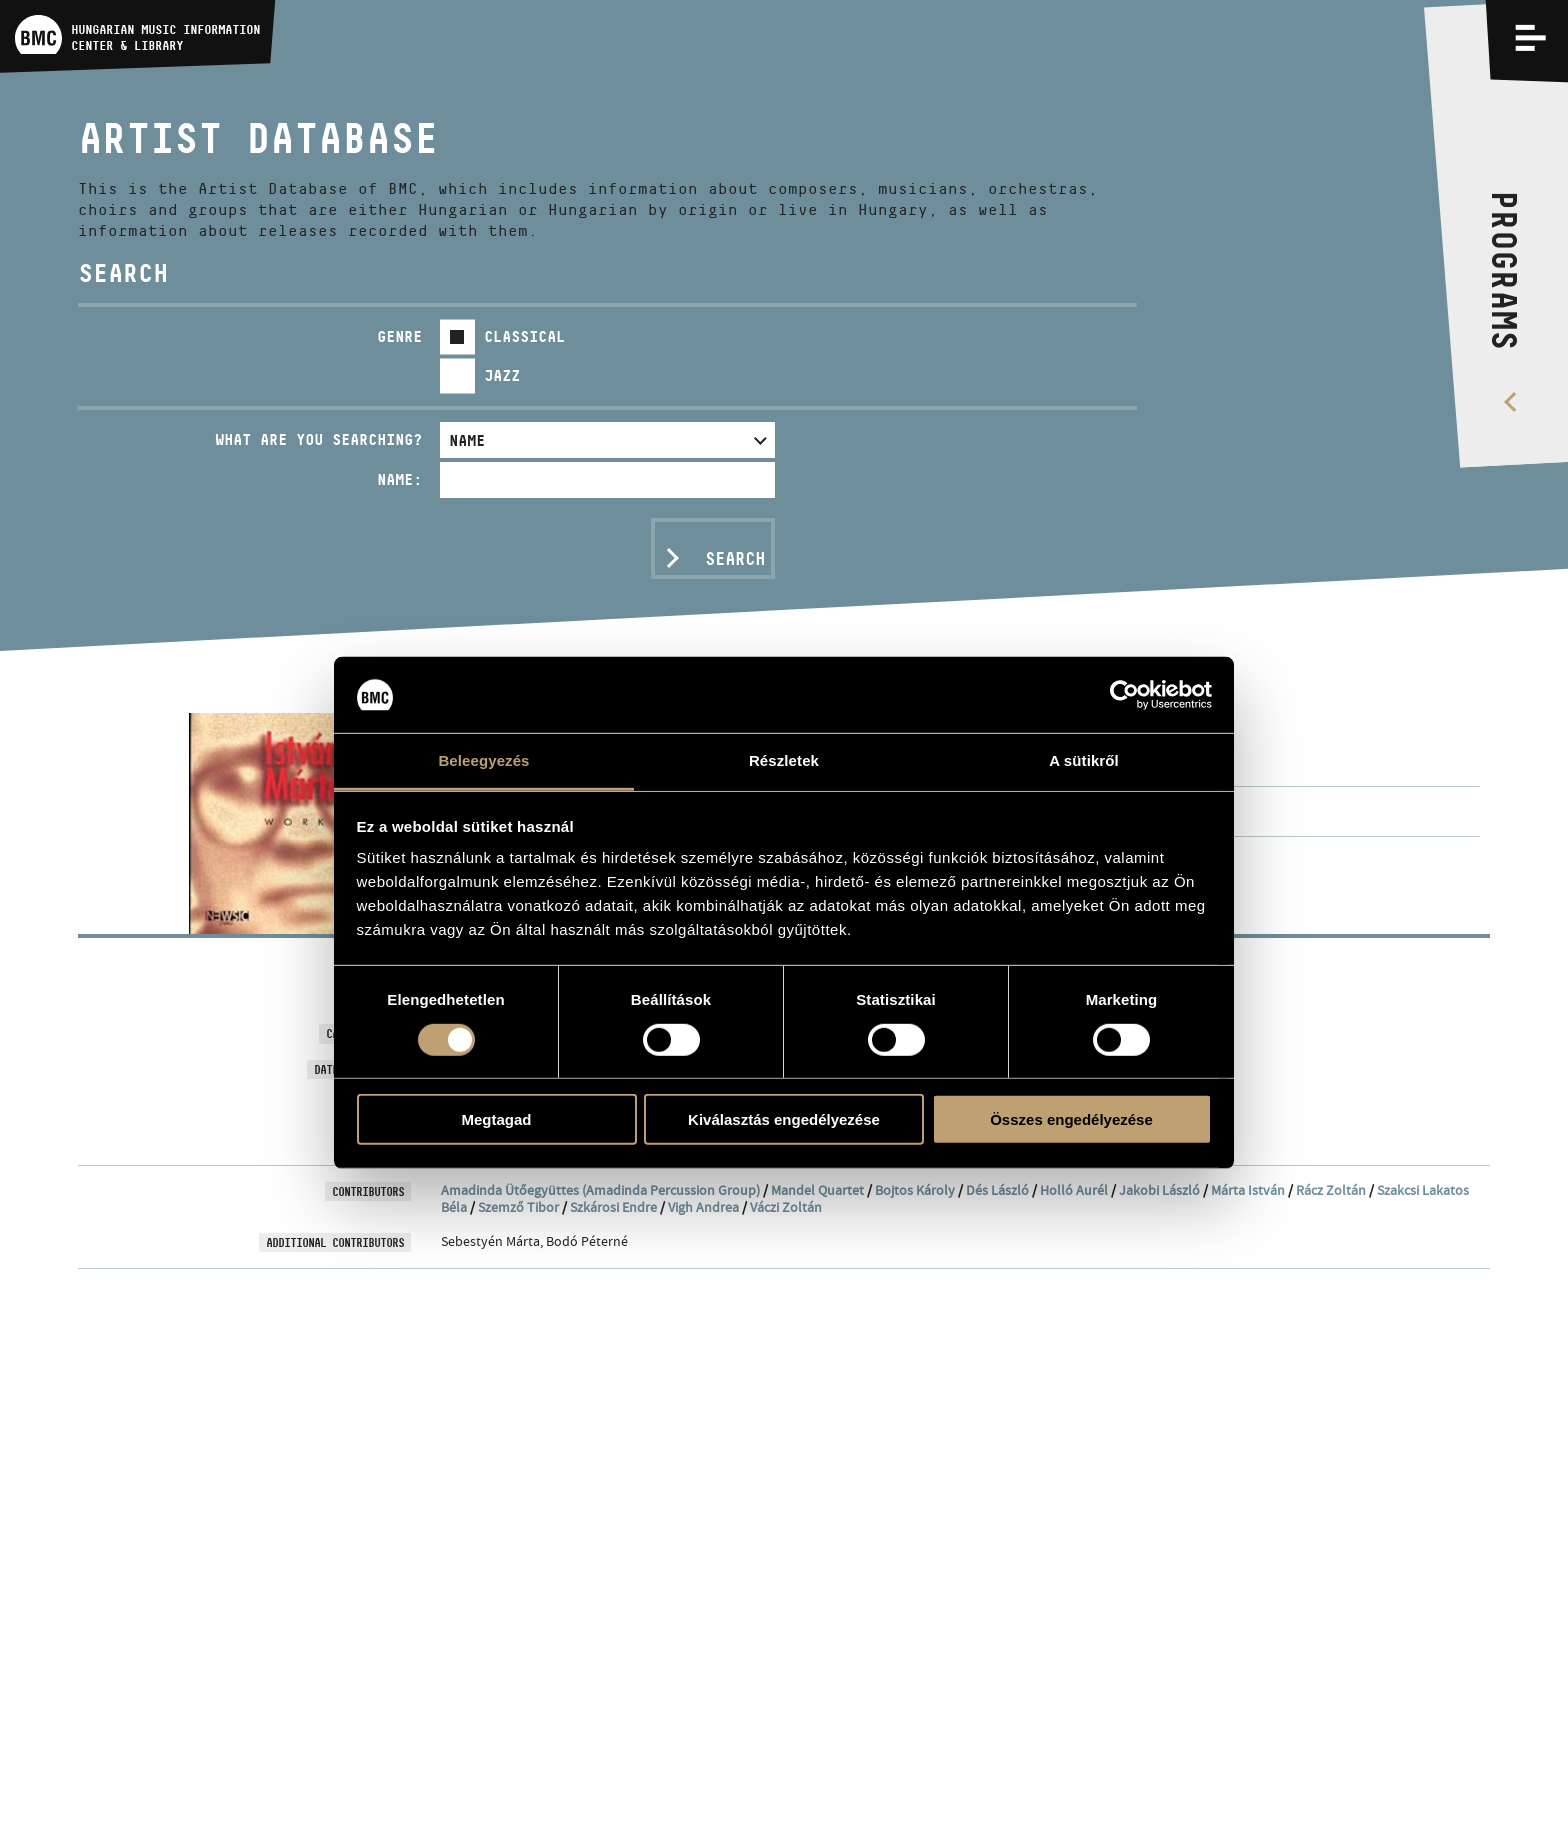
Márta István (1248, 1190)
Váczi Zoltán (786, 1207)
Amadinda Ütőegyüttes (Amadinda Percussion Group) (600, 1190)
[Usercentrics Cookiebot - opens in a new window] (1124, 695)
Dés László (997, 1190)
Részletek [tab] (784, 760)
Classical (524, 336)
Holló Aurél (1074, 1190)
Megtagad (496, 1119)
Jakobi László (1159, 1190)
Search (735, 559)
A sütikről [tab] (1084, 760)
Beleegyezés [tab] (483, 760)
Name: (399, 479)
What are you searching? (318, 439)
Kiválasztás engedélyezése (784, 1119)
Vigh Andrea (703, 1207)
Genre (399, 336)
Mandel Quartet (817, 1190)
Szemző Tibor (518, 1207)
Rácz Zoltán (1331, 1190)
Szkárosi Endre (613, 1207)
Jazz (502, 375)
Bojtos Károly (915, 1190)
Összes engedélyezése (1071, 1119)
